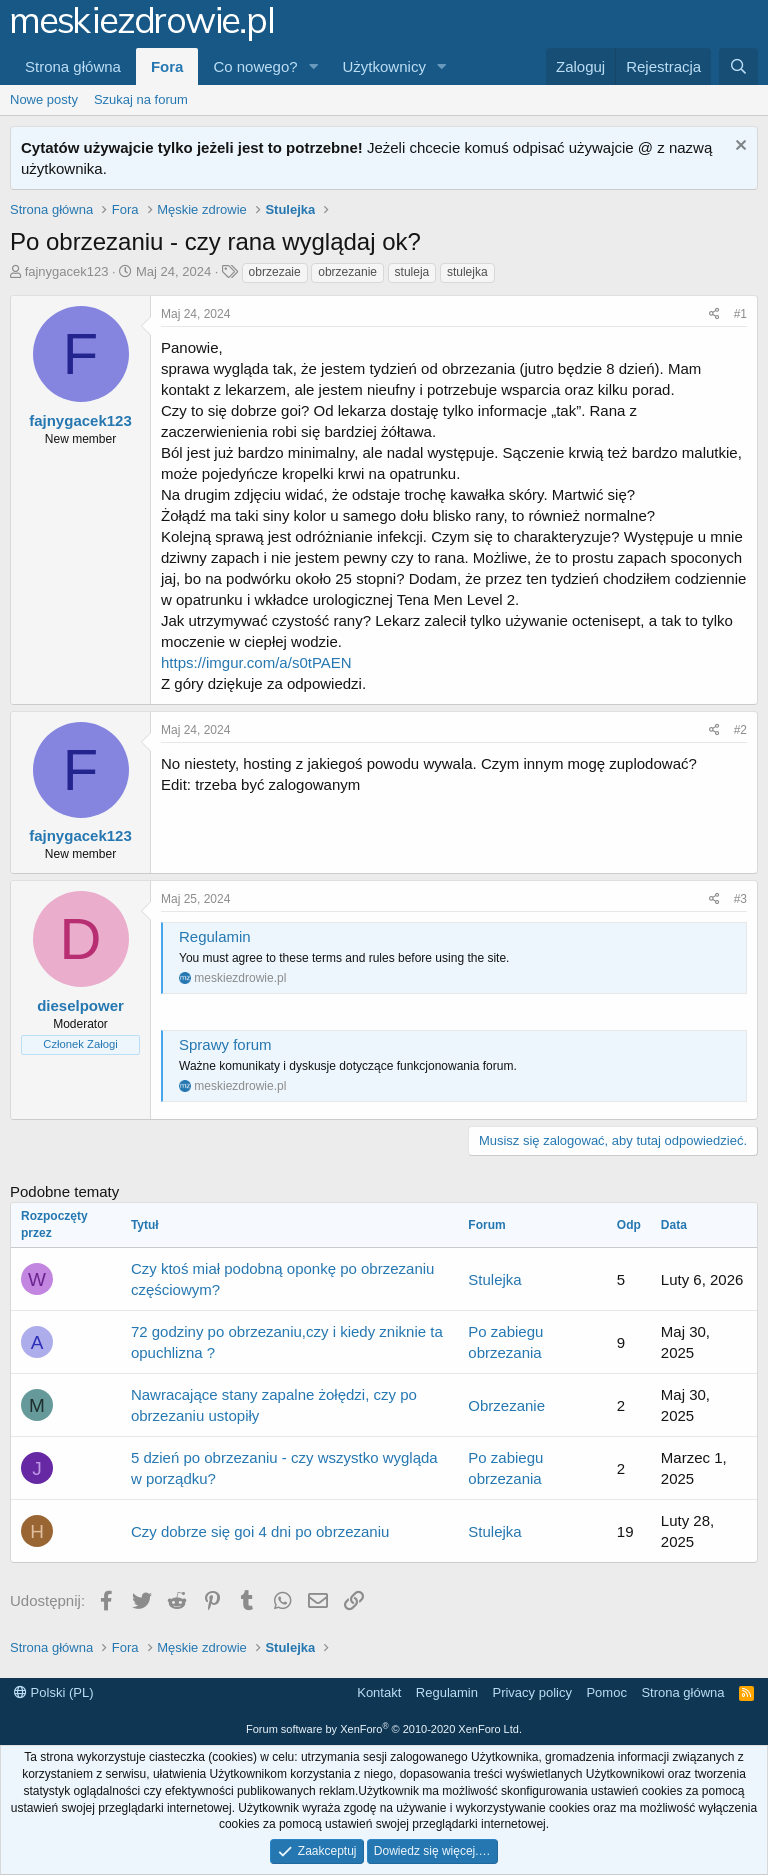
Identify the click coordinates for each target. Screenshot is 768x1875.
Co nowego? (255, 66)
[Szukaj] (738, 66)
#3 (740, 899)
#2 (740, 730)
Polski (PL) (53, 1692)
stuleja (412, 272)
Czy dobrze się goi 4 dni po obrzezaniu (260, 1531)
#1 (740, 314)
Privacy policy (531, 1692)
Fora (167, 66)
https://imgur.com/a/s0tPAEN (256, 662)
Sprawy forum (225, 1044)
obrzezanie (347, 272)
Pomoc (606, 1692)
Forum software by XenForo (384, 1729)
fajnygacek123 (67, 271)
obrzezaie (275, 272)
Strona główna (73, 66)
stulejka (467, 272)
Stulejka (494, 1279)
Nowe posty (44, 99)
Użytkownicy (384, 66)
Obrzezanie (506, 1405)
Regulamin (215, 936)
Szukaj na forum (141, 99)
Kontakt (379, 1692)
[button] (314, 66)
